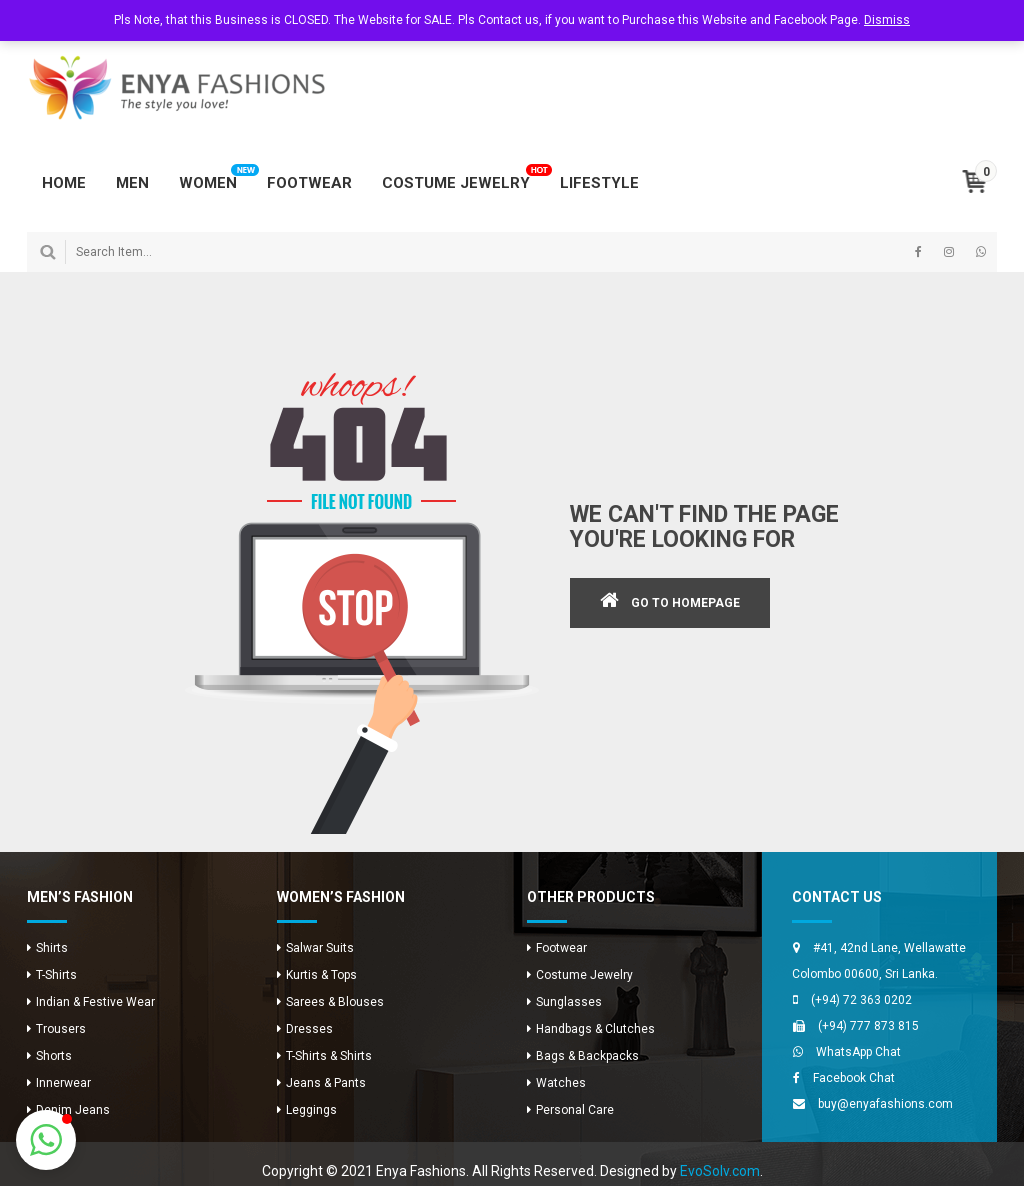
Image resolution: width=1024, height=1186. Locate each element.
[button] (46, 1140)
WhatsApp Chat (858, 1052)
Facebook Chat (854, 1078)
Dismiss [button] (887, 20)
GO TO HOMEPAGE (685, 603)
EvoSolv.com (720, 1171)
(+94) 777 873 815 (868, 1026)
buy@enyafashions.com (885, 1104)
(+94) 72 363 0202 (861, 1000)
